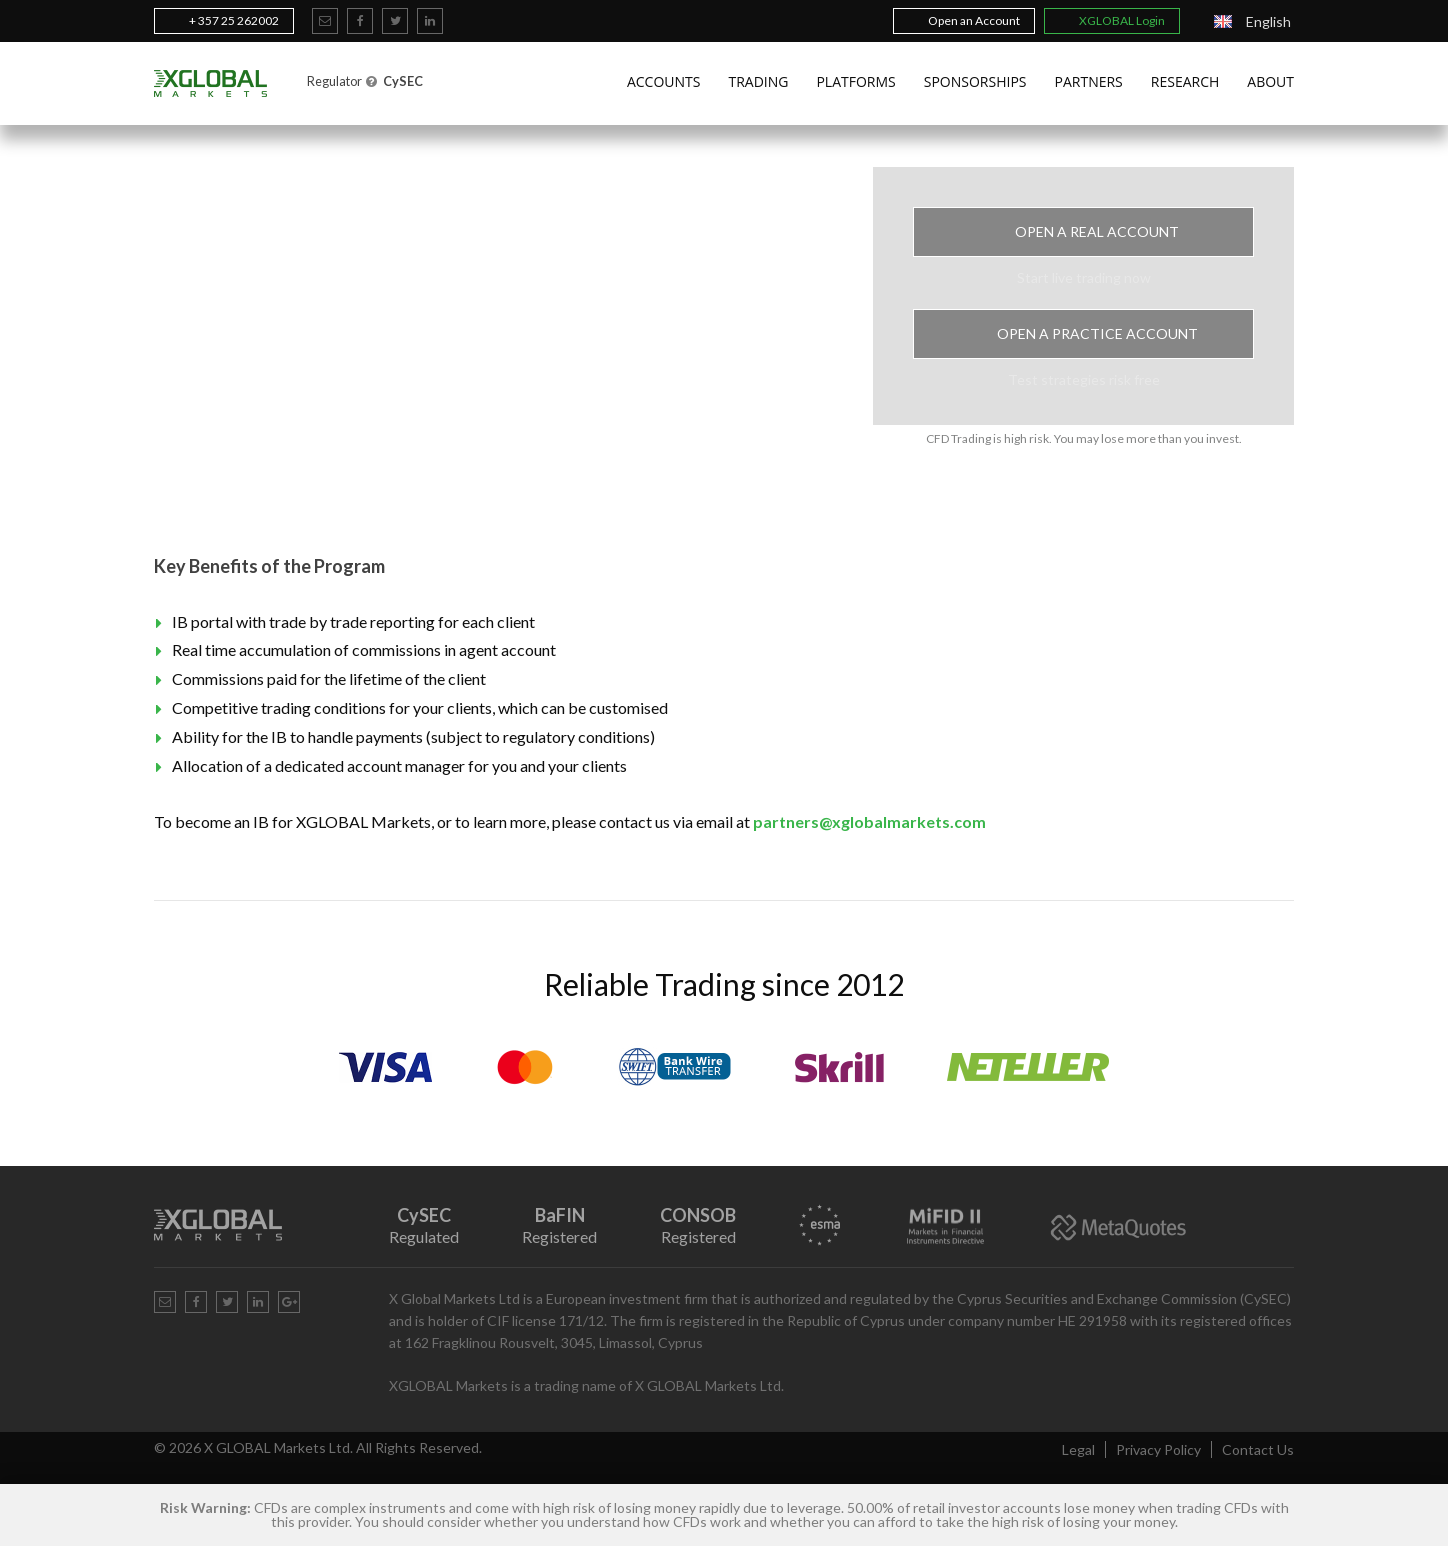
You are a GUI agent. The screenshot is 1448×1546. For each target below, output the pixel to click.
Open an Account (964, 20)
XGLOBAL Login (1112, 20)
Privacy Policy (1158, 1449)
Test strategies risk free (1084, 379)
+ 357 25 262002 (224, 20)
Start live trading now (1084, 277)
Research (1185, 81)
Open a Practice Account (1084, 333)
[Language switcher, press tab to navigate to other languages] (1252, 22)
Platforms (855, 81)
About (1270, 81)
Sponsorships (975, 81)
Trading (758, 81)
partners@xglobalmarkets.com (869, 821)
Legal (1078, 1449)
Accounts (664, 81)
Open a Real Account (1083, 231)
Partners (1089, 81)
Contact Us (1258, 1449)
